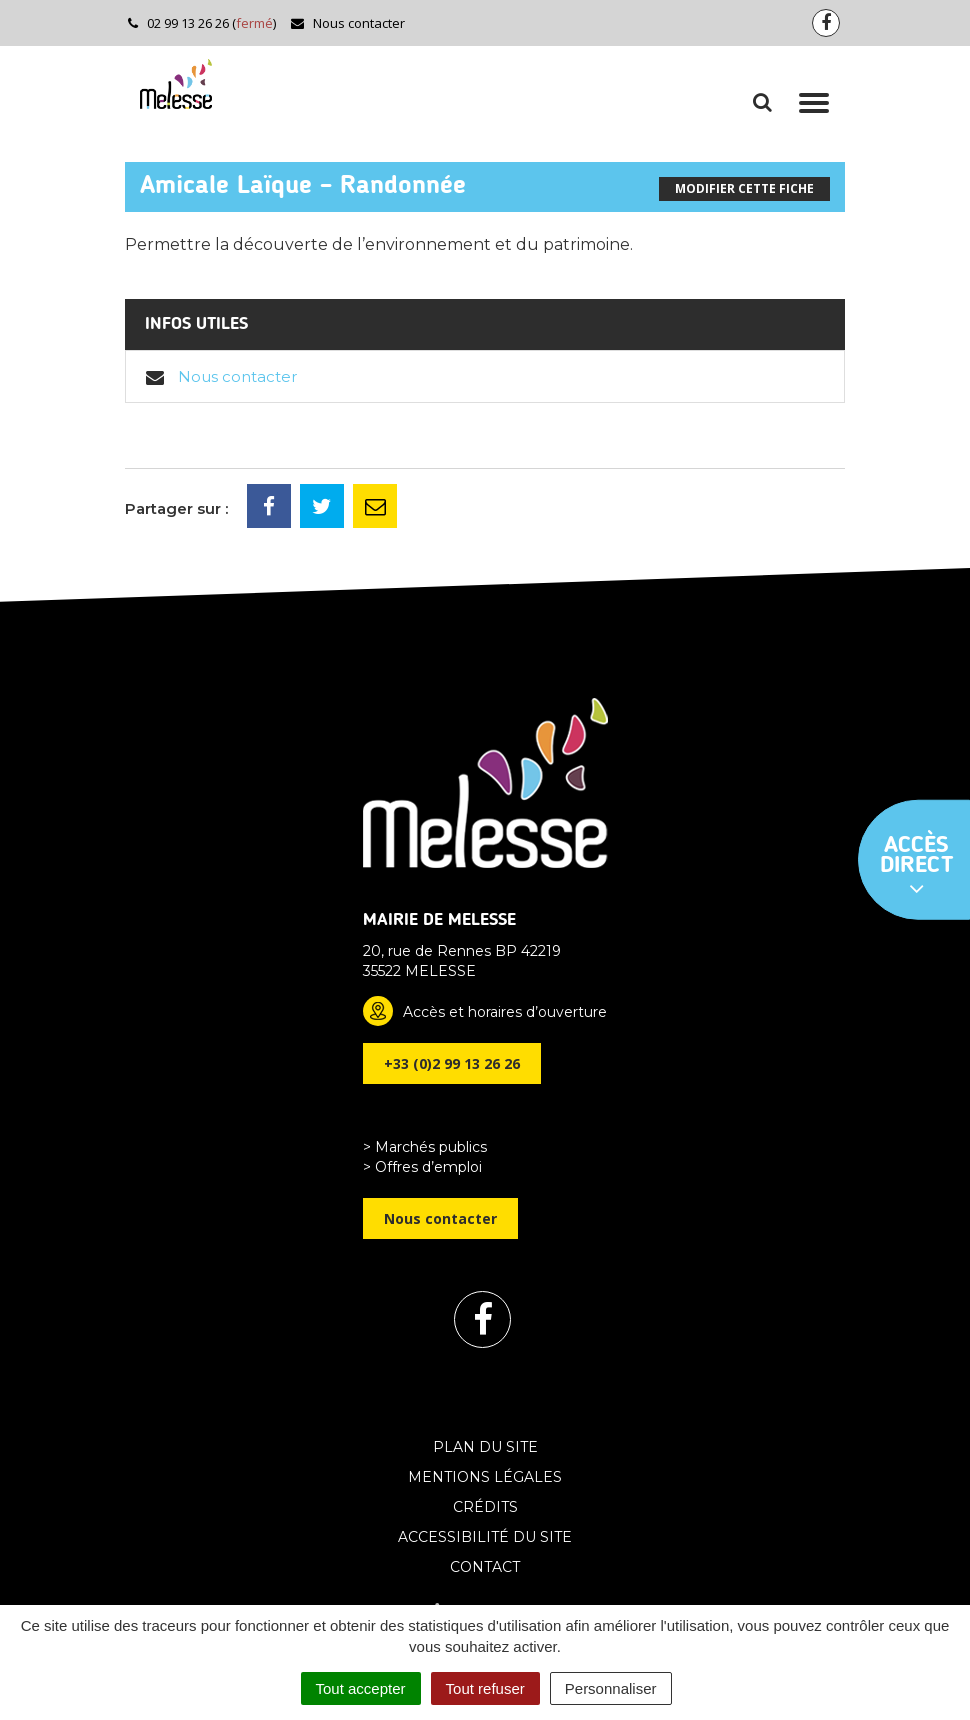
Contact (485, 1567)
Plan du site (485, 1447)
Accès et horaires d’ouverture (505, 1012)
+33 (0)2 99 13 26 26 (452, 1063)
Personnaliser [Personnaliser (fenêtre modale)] (611, 1688)
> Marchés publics (425, 1147)
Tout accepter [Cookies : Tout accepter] (361, 1688)
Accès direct (917, 867)
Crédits (485, 1507)
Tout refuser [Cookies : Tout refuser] (485, 1688)
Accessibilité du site (485, 1537)
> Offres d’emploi (422, 1167)
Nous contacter (347, 23)
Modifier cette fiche (744, 188)
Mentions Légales (485, 1477)
